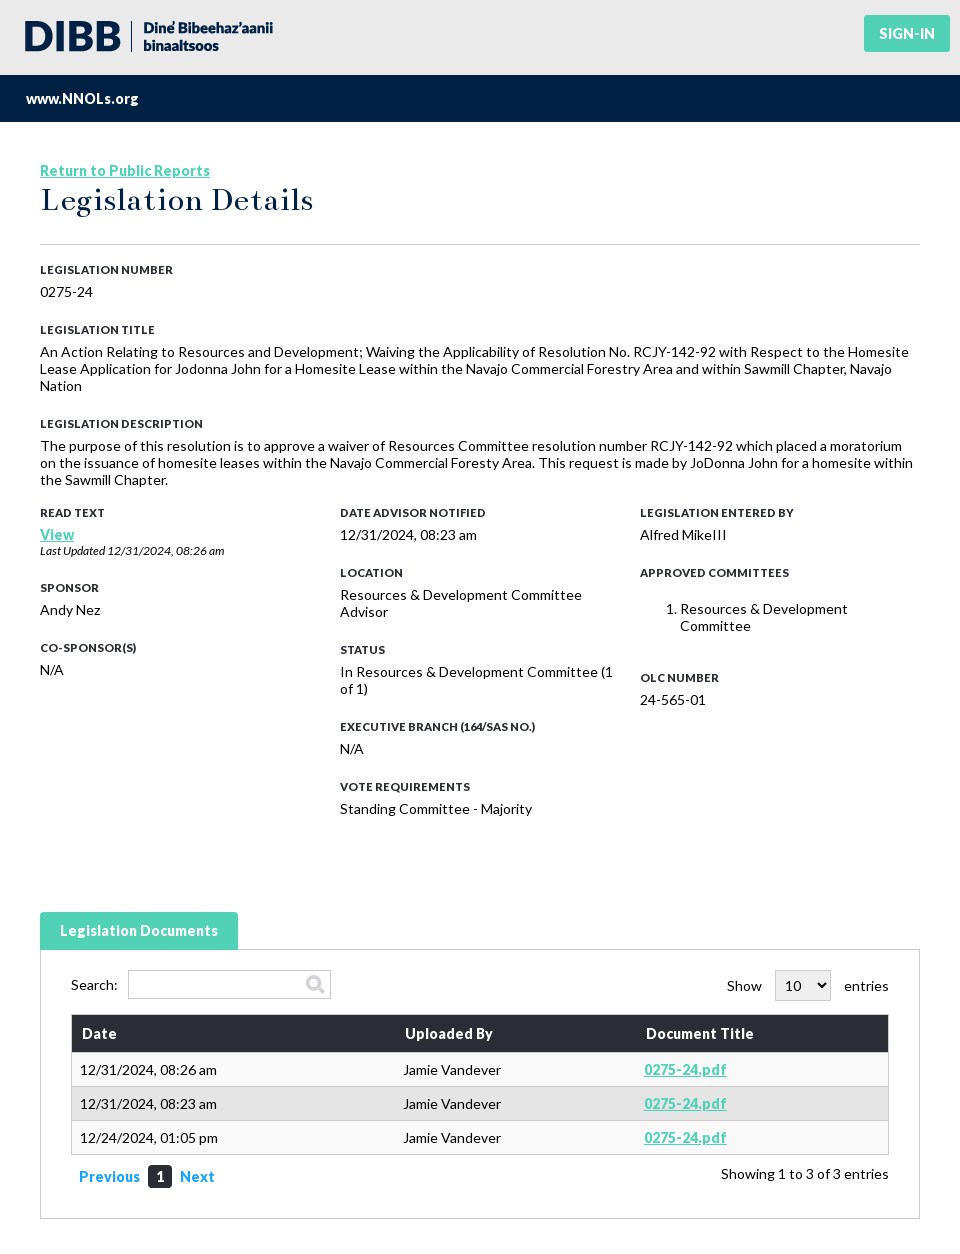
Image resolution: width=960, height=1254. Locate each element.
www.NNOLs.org (82, 98)
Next (197, 1176)
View (57, 534)
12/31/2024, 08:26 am (165, 550)
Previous (109, 1176)
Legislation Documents (139, 930)
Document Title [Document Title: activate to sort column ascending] (700, 1033)
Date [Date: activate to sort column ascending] (99, 1033)
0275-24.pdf (685, 1069)
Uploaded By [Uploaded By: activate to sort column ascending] (449, 1033)
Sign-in (907, 33)
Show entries (808, 985)
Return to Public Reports (125, 170)
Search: (201, 984)
